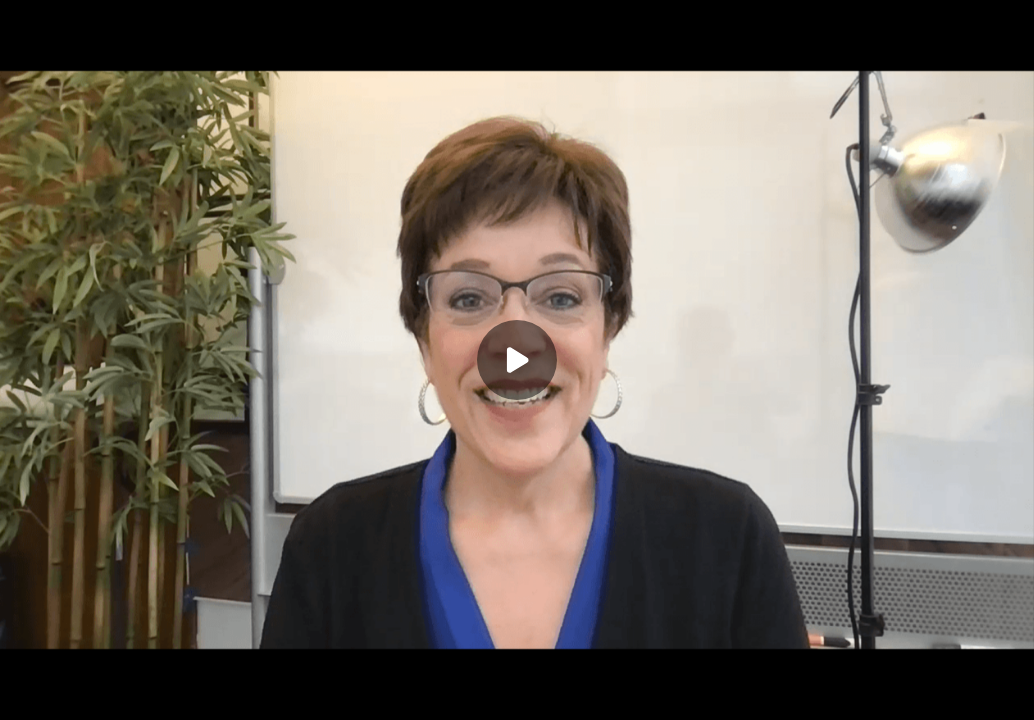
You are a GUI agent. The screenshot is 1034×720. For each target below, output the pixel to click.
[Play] (517, 360)
